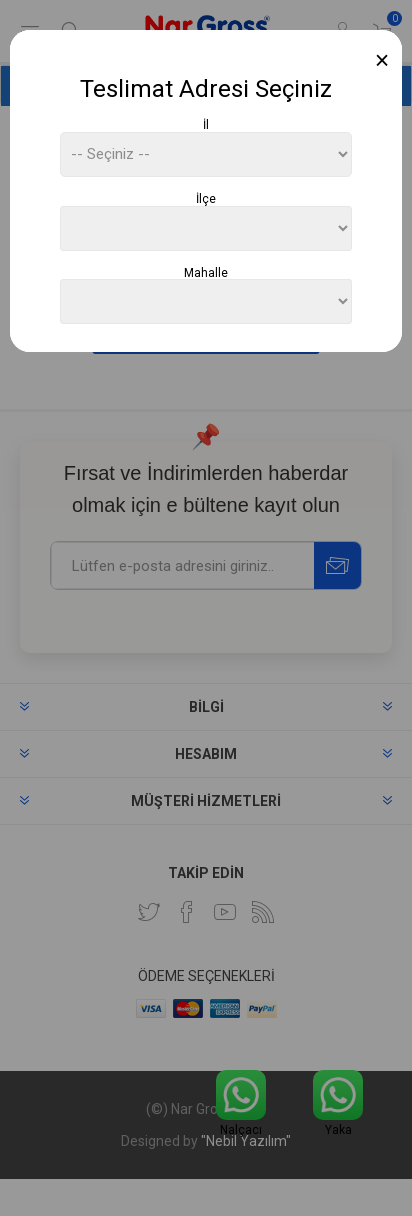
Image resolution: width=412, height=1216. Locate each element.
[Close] (382, 60)
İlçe (206, 199)
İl (206, 125)
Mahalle (206, 272)
